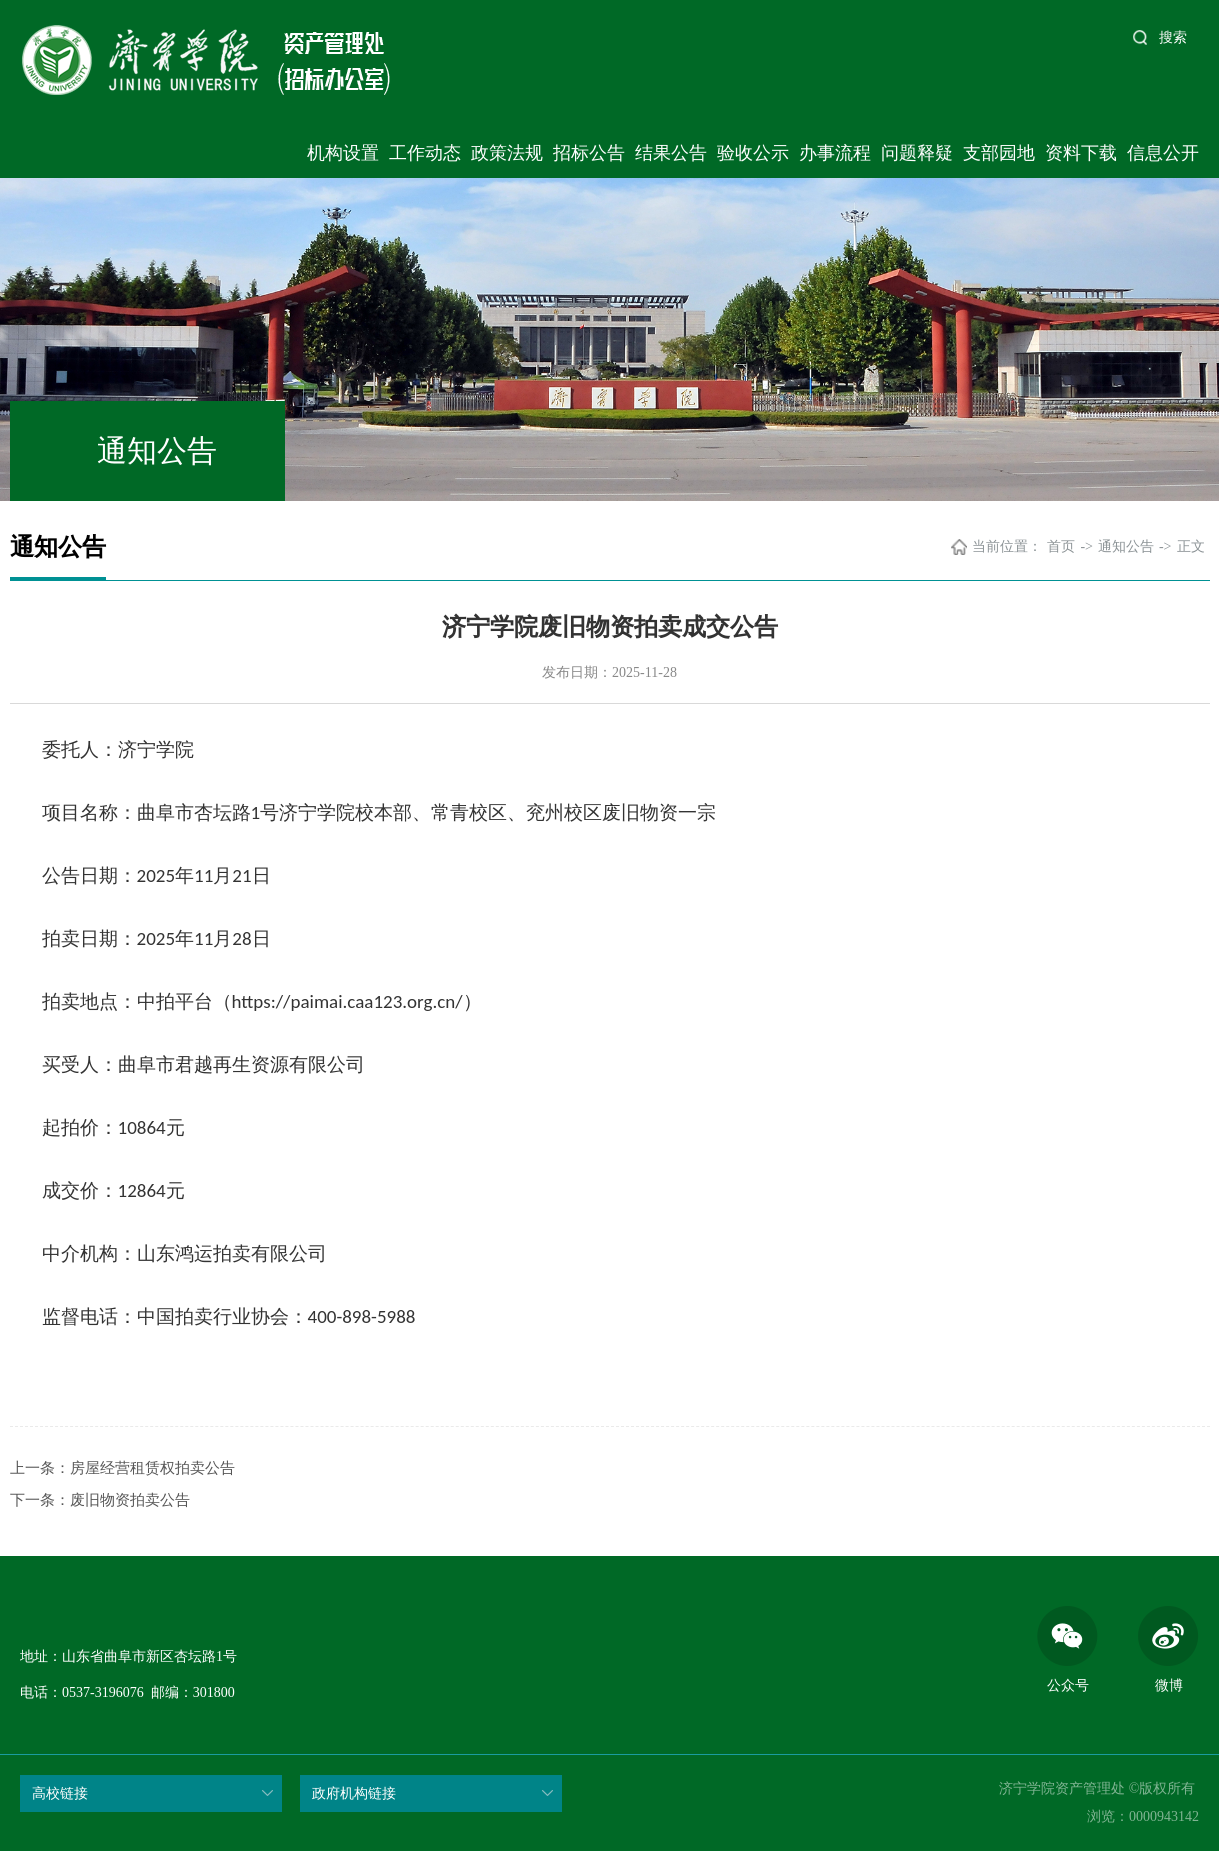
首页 (1061, 546)
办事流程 (835, 153)
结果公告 (671, 153)
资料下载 (1081, 153)
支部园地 (999, 153)
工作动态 (425, 153)
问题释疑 (917, 153)
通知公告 (1126, 546)
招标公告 (589, 153)
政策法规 (507, 153)
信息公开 (1163, 153)
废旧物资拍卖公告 (130, 1500)
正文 (1191, 546)
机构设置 (343, 153)
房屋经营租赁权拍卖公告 (152, 1468)
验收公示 (753, 153)
